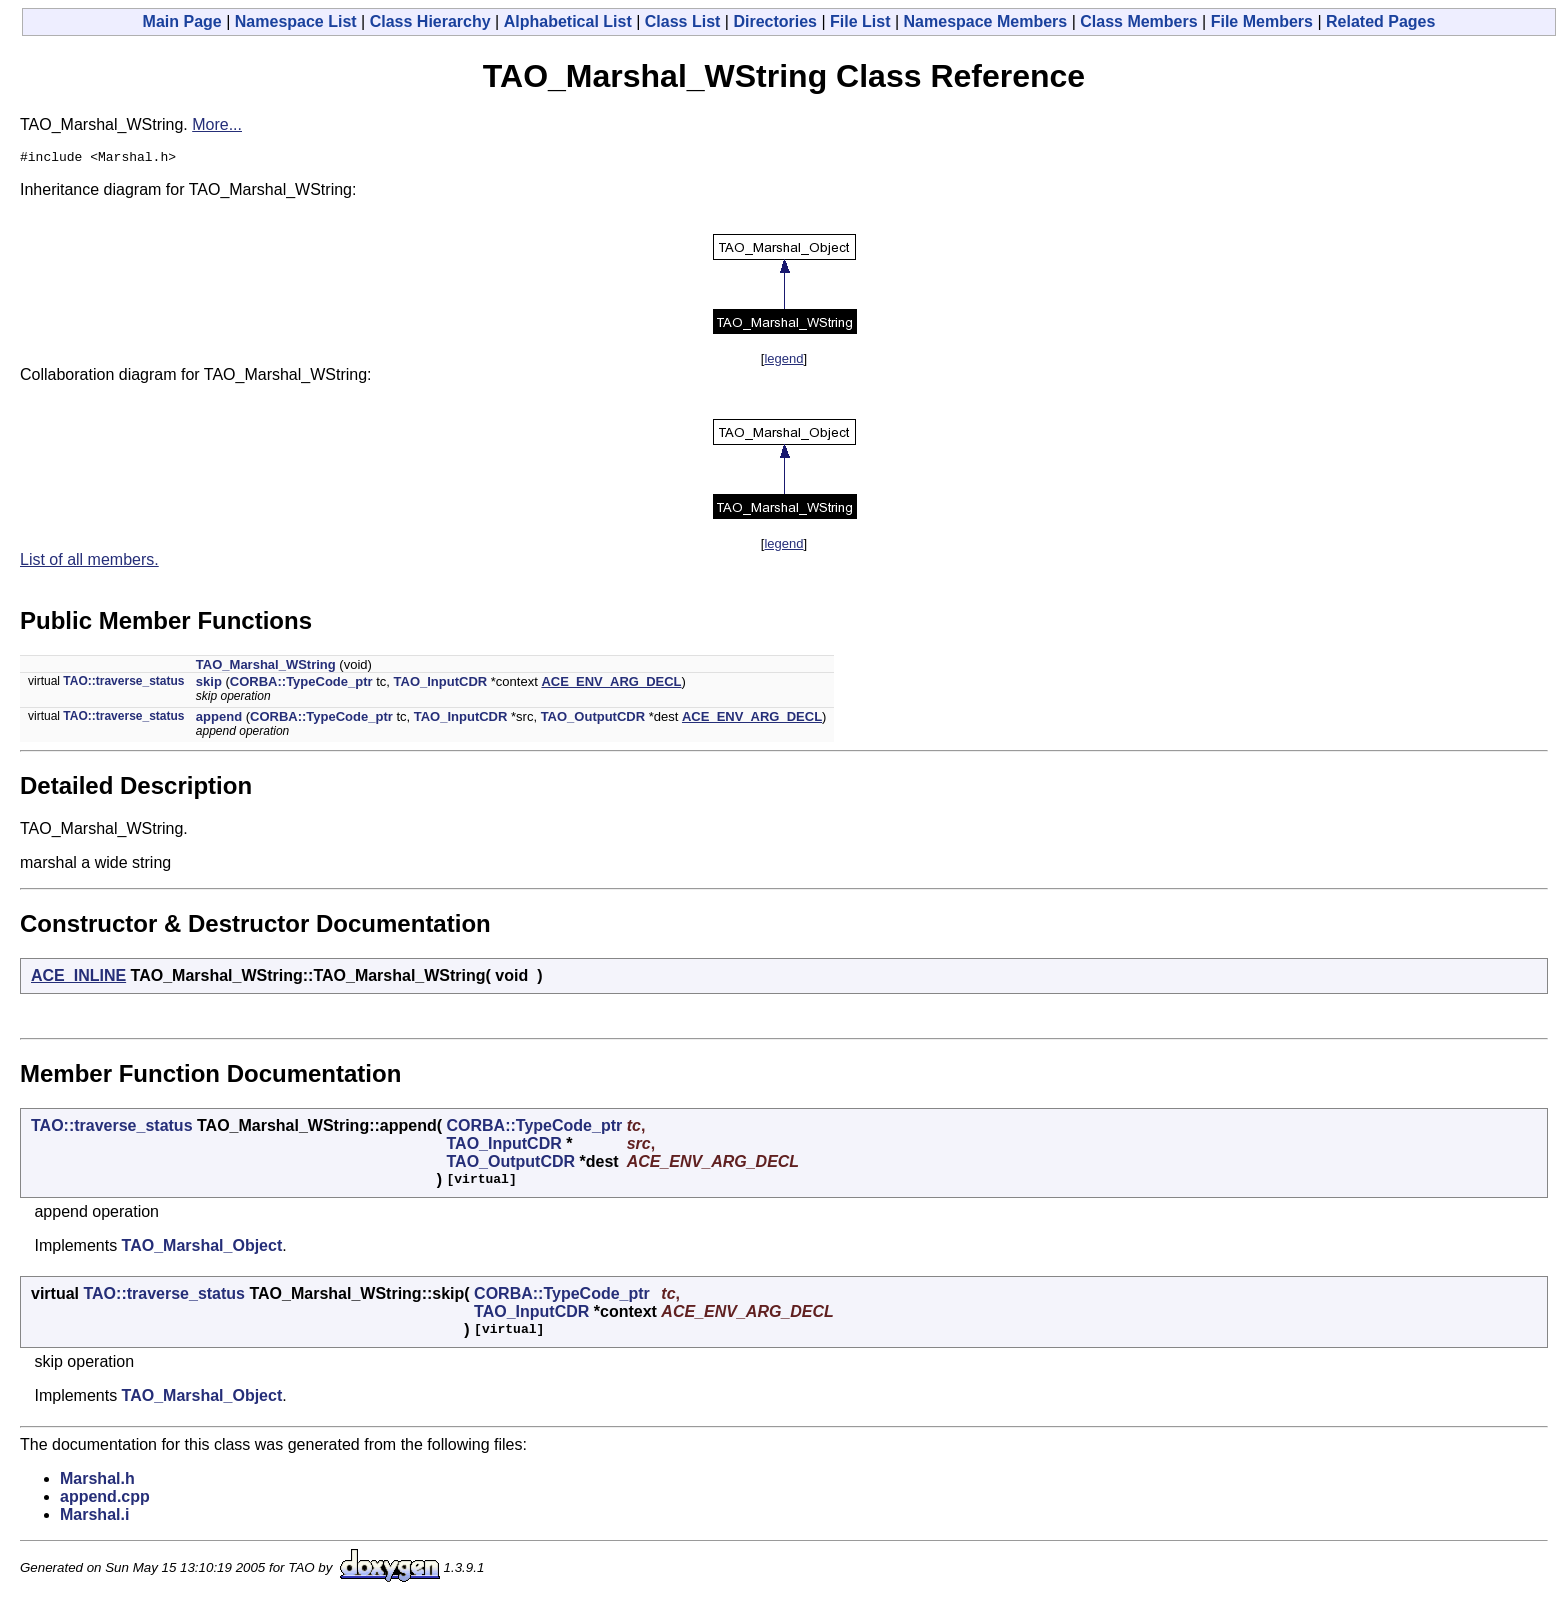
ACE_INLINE (78, 978)
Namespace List (296, 21)
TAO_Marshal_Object (202, 1248)
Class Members (1138, 21)
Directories (775, 21)
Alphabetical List (568, 21)
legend (783, 361)
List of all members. (89, 562)
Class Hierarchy (430, 21)
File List (860, 21)
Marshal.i (94, 1517)
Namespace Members (986, 21)
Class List (683, 21)
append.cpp (105, 1499)
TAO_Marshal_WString (266, 667)
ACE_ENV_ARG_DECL (611, 684)
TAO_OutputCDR (593, 719)
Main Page (182, 21)
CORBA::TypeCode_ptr (301, 684)
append (219, 719)
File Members (1262, 21)
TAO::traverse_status (123, 684)
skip (209, 684)
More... (217, 124)
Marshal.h (97, 1481)
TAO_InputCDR (441, 684)
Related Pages (1380, 21)
